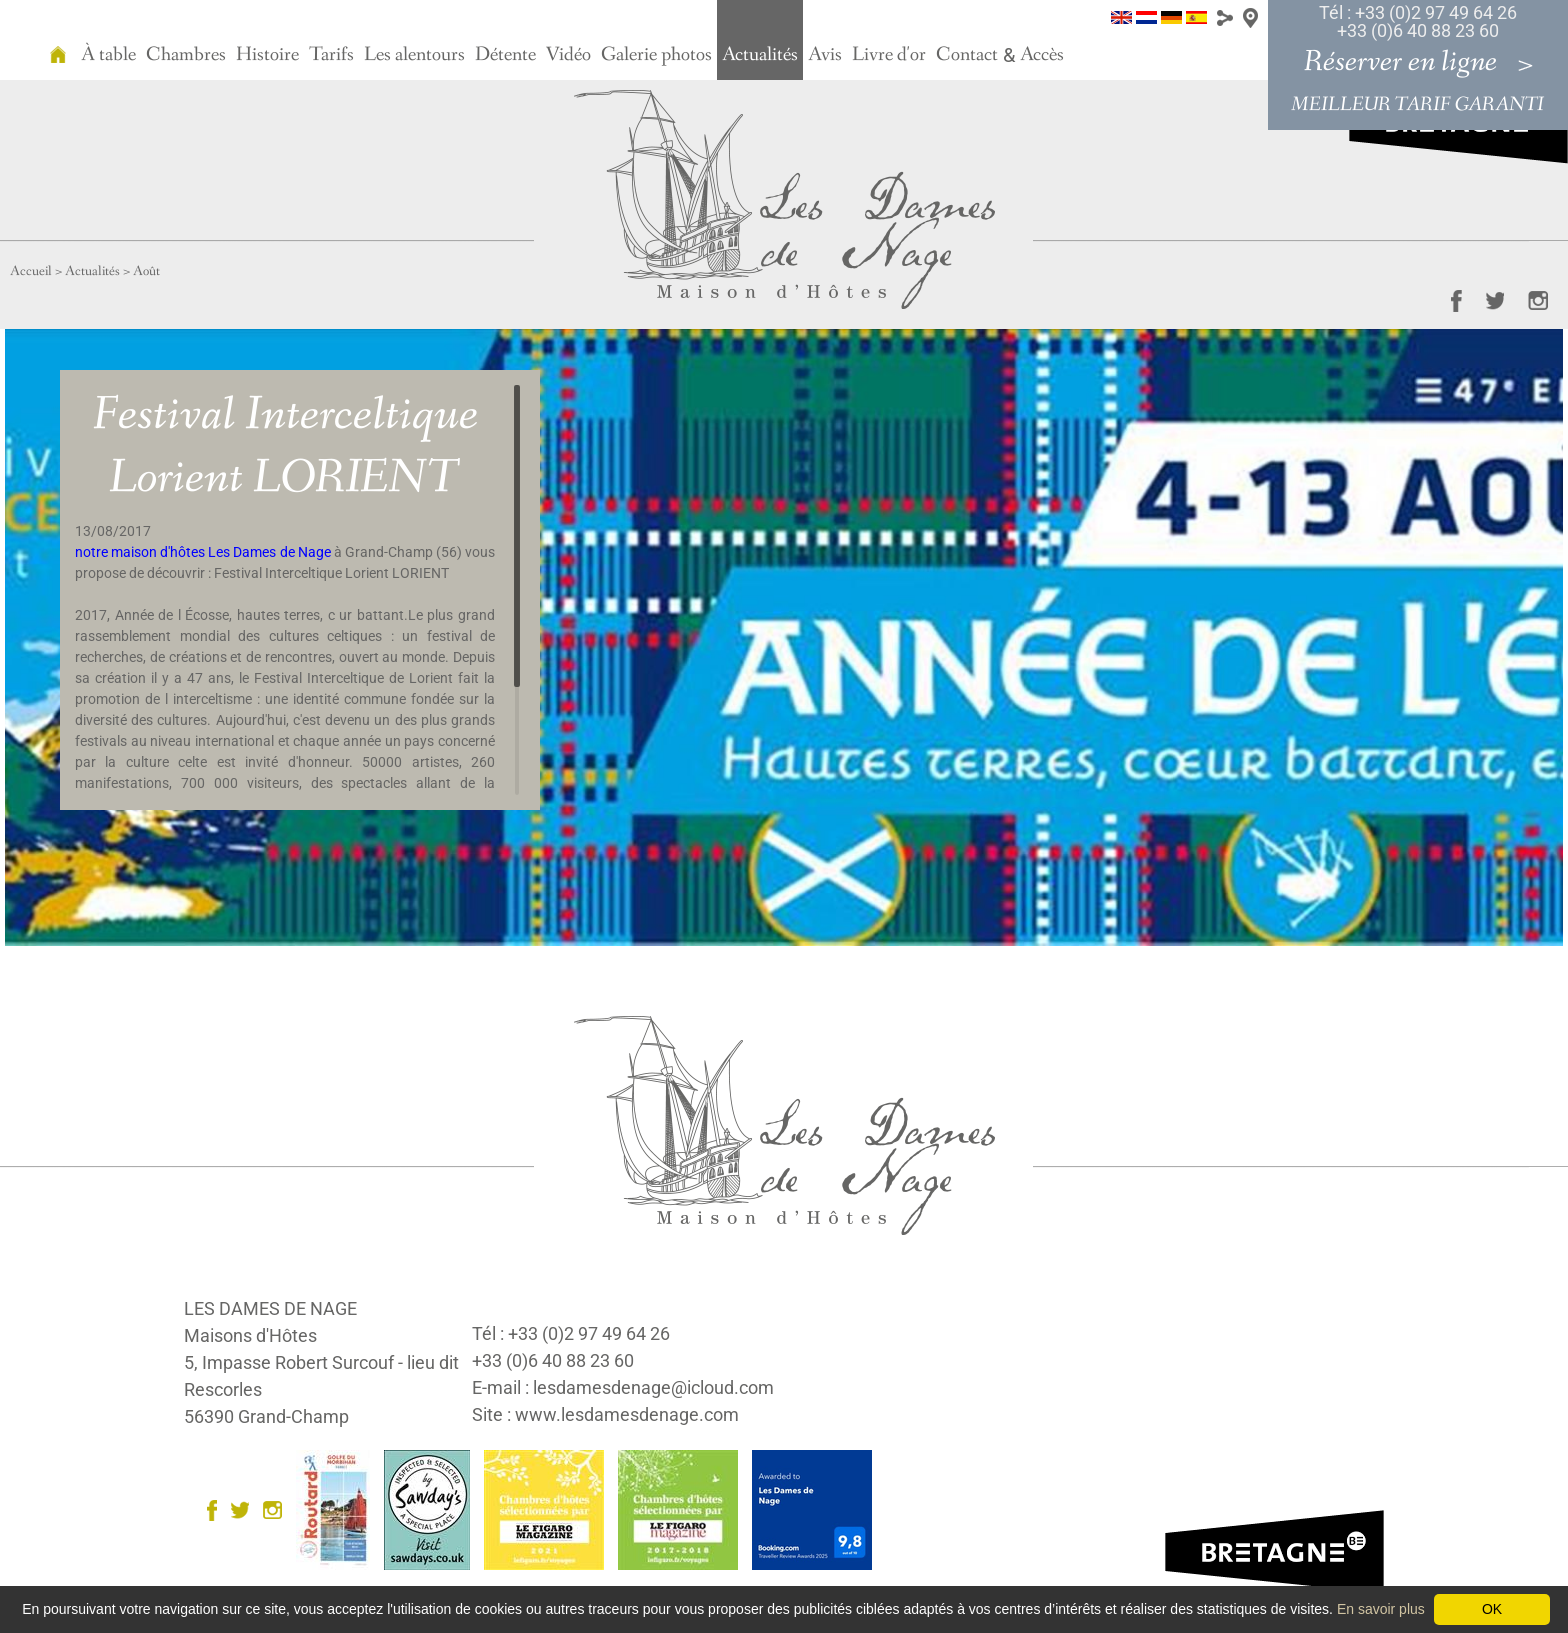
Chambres (186, 55)
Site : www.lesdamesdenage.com (605, 1414)
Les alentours (414, 55)
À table (108, 55)
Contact (967, 55)
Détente (505, 55)
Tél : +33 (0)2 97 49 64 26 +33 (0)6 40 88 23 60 (1418, 21)
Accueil (31, 271)
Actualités (760, 55)
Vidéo (568, 55)
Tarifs (331, 55)
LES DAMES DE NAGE (270, 1308)
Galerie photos (656, 55)
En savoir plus (1381, 1609)
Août (146, 271)
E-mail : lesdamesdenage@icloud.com (623, 1387)
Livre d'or (889, 55)
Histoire (267, 55)
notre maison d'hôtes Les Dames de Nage (203, 552)
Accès (1042, 55)
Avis (825, 55)
